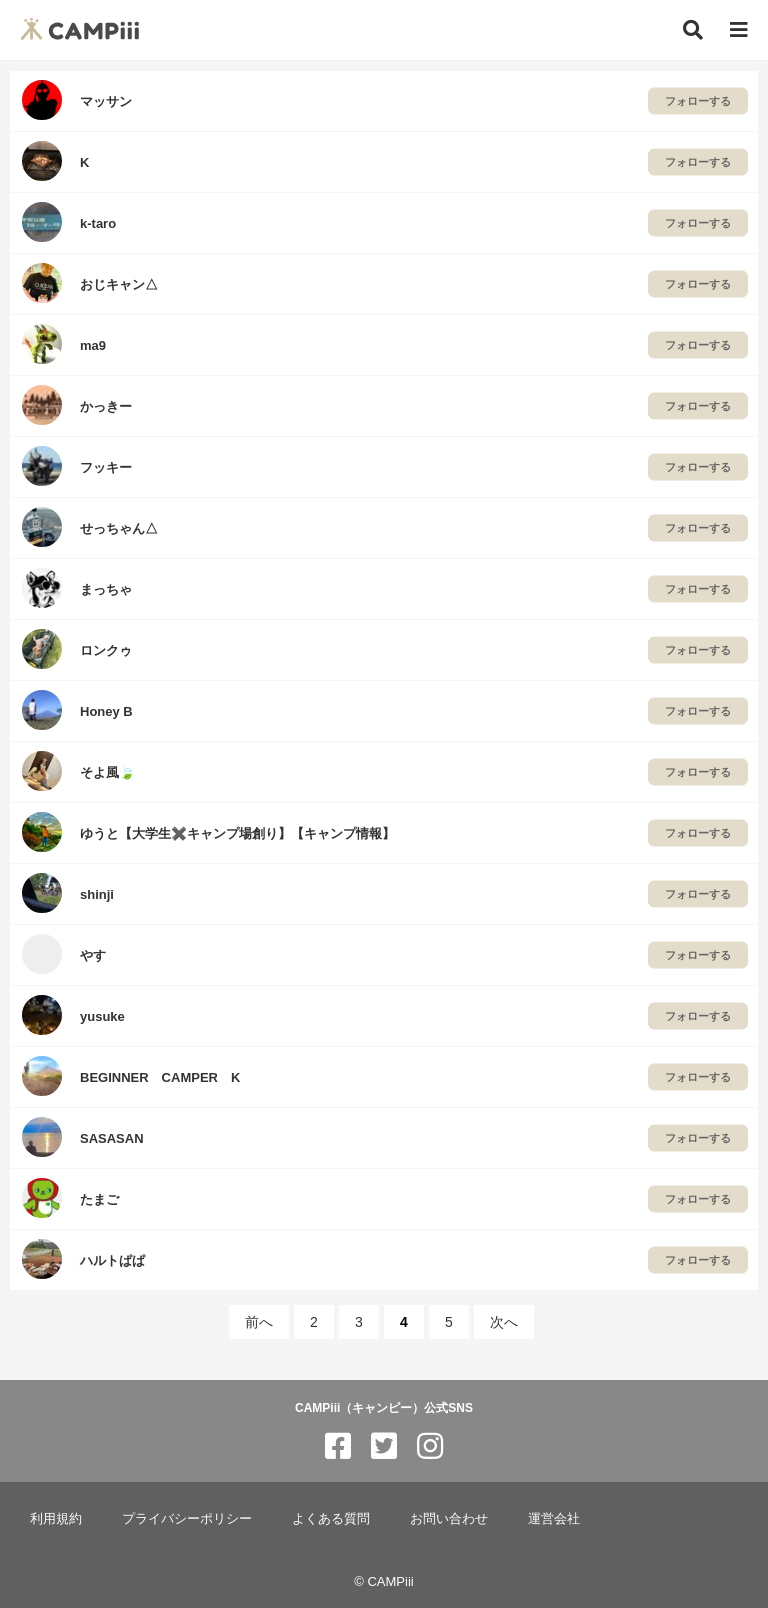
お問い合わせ (449, 1518)
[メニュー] (739, 30)
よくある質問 (331, 1518)
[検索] (693, 30)
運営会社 (554, 1518)
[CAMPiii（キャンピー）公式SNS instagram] (430, 1446)
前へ (259, 1322)
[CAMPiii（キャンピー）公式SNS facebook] (338, 1446)
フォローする (698, 101)
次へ (504, 1322)
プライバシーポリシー (187, 1518)
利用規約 (56, 1518)
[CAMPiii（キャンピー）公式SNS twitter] (384, 1446)
